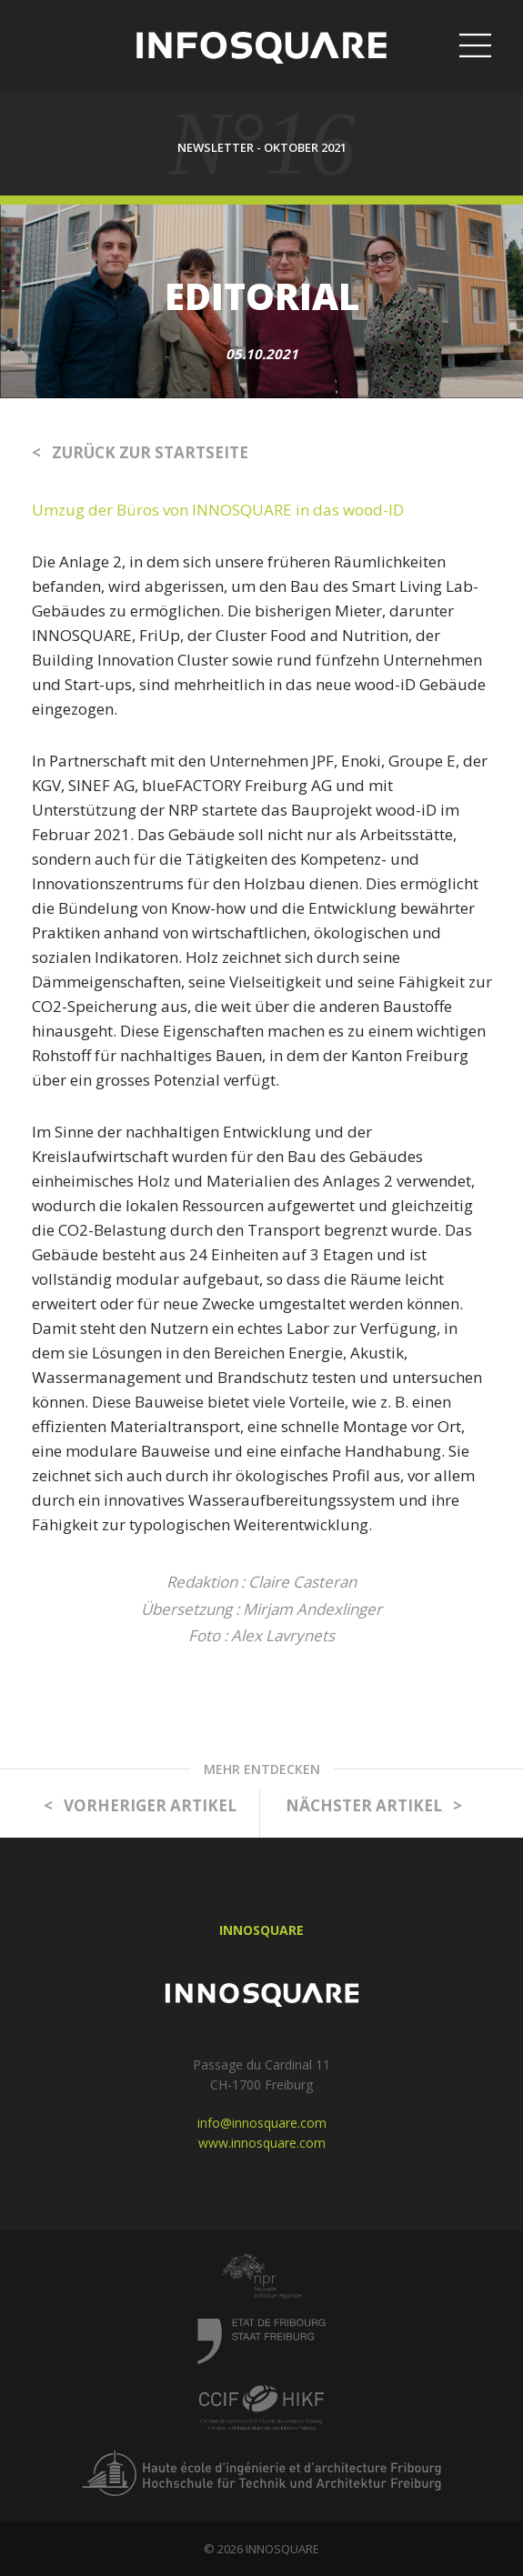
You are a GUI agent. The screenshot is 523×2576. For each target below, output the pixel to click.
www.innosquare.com (262, 2142)
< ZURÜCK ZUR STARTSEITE (140, 453)
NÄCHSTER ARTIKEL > (374, 1805)
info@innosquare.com (262, 2122)
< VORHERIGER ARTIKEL (140, 1805)
